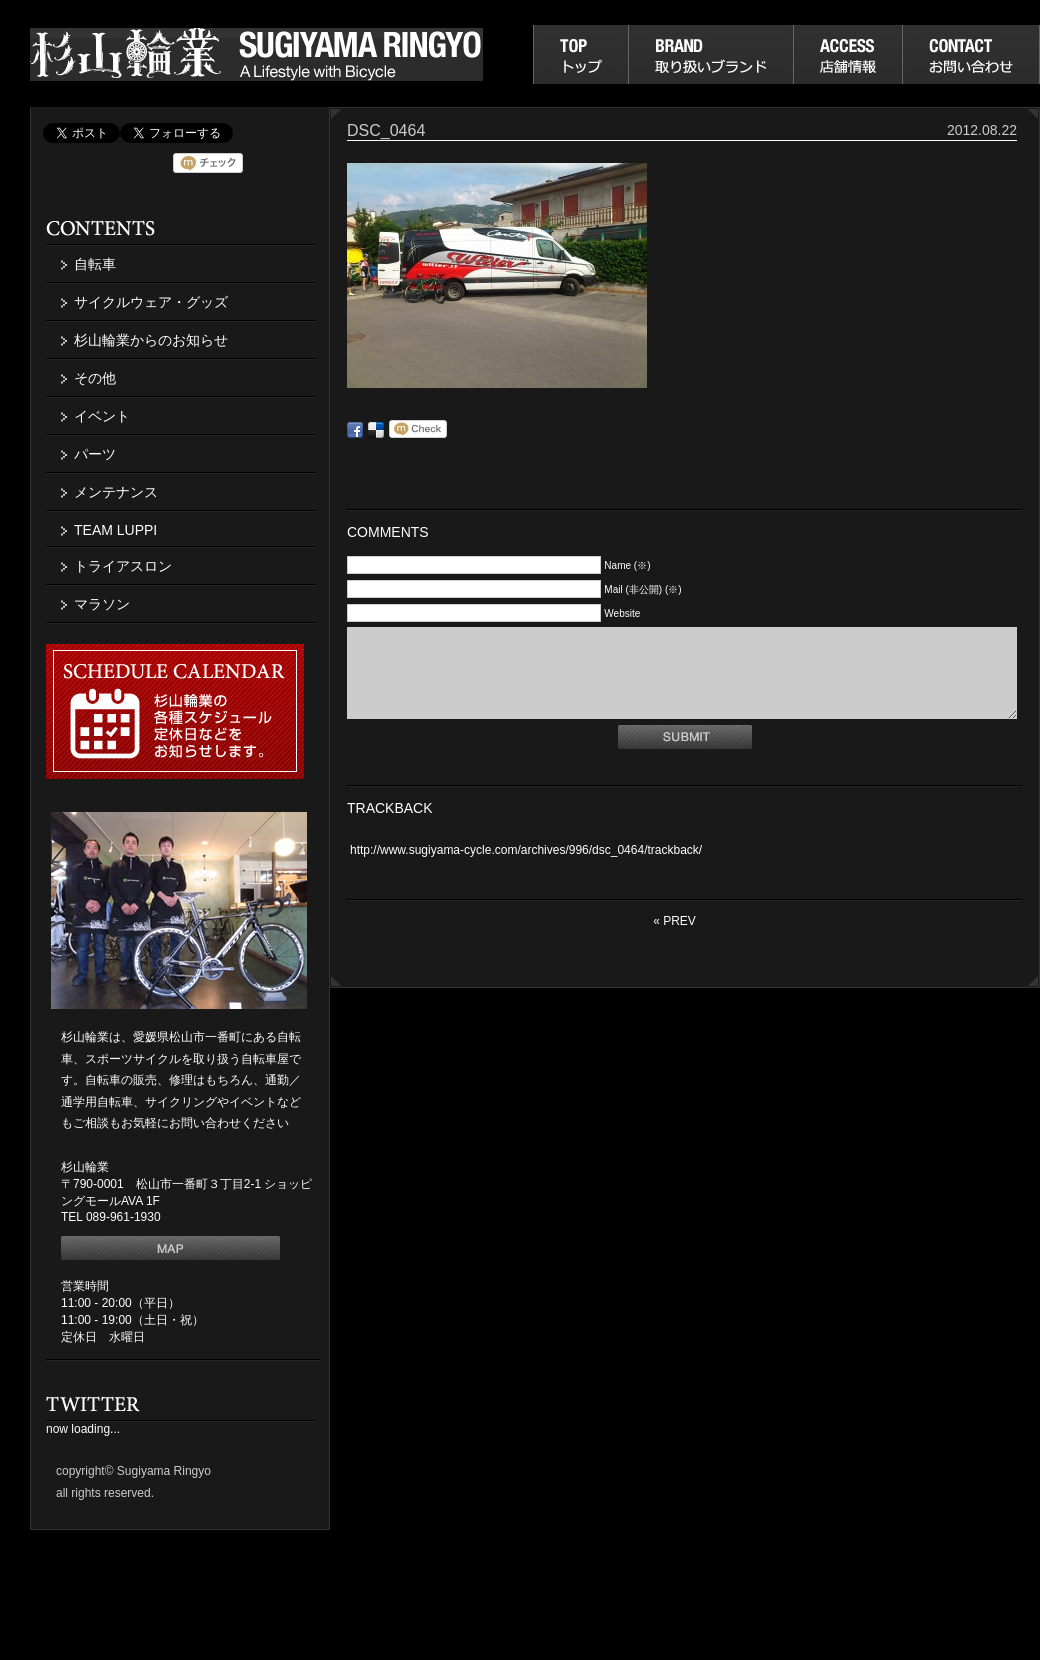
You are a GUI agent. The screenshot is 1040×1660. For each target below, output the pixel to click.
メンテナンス (116, 492)
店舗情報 (847, 54)
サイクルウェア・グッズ (151, 302)
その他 (95, 378)
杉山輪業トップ (580, 54)
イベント (102, 416)
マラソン (102, 604)
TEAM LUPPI (115, 530)
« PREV (674, 939)
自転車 (95, 264)
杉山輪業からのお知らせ (151, 340)
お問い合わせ (971, 54)
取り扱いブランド (710, 54)
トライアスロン (123, 566)
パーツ (95, 454)
